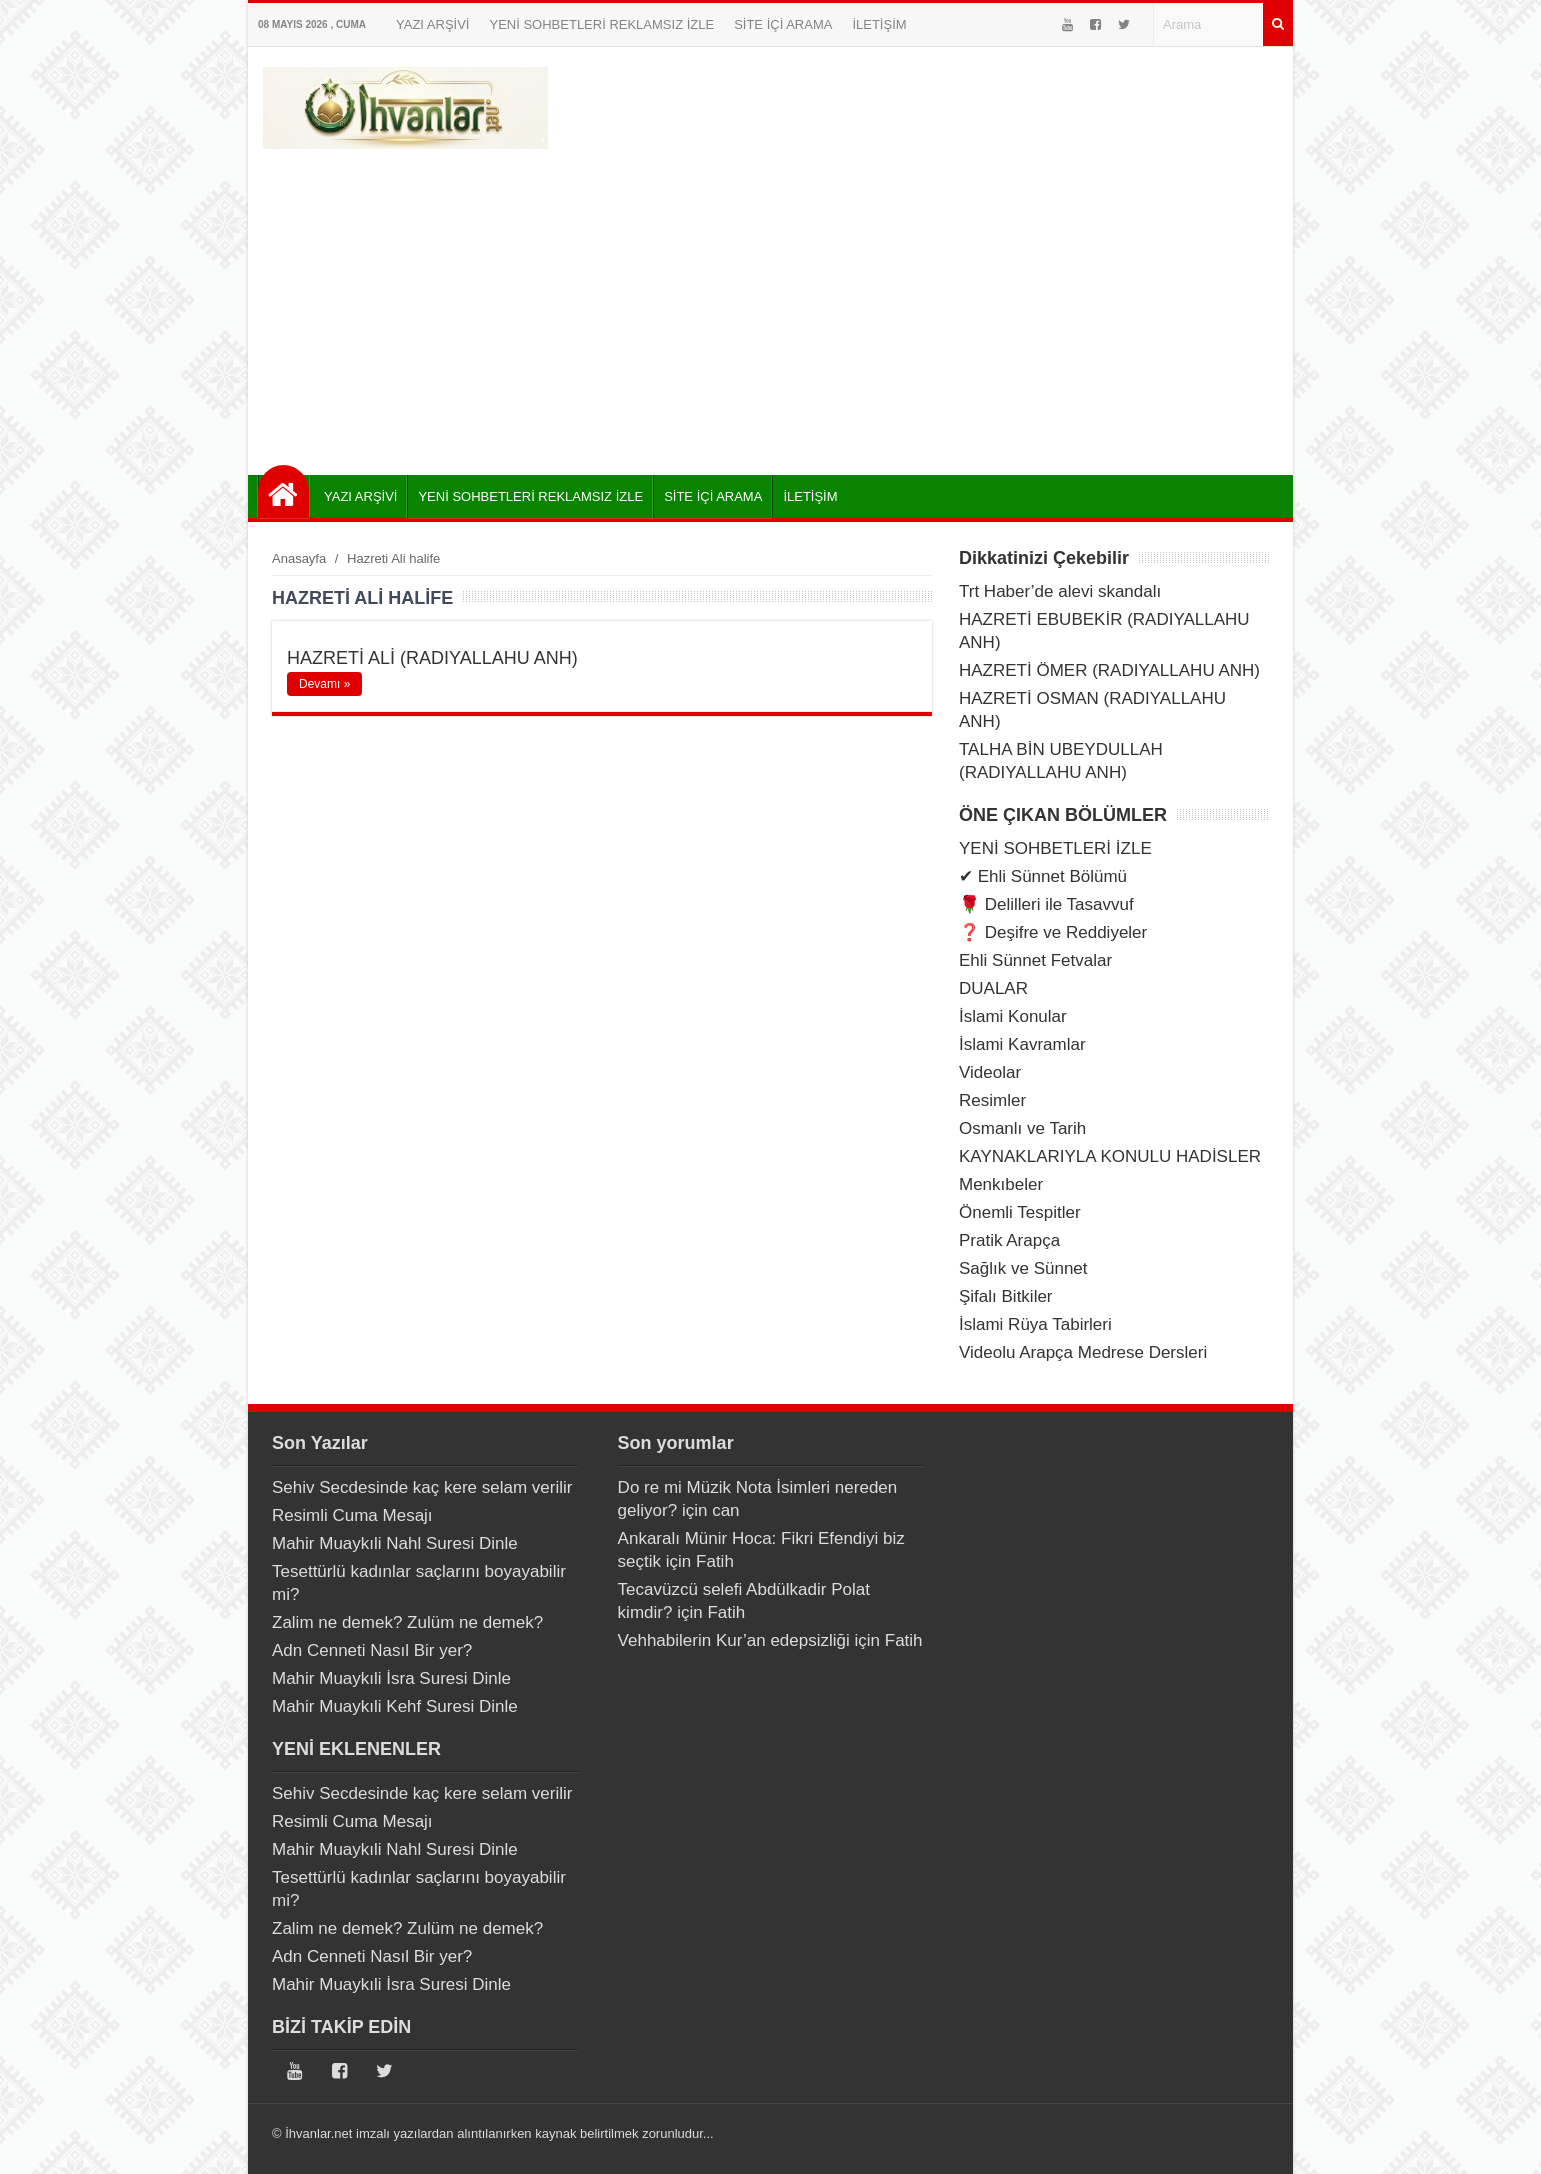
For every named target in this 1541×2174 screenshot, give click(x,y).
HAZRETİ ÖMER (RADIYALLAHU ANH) (1109, 670)
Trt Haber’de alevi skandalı (1060, 591)
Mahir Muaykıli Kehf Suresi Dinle (395, 1706)
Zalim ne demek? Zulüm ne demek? (407, 1622)
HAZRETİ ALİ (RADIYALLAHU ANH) (432, 658)
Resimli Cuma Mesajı (352, 1515)
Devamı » (324, 684)
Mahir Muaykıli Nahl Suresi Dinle (395, 1543)
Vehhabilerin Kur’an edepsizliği (734, 1640)
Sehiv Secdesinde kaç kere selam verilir (422, 1487)
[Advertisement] (770, 305)
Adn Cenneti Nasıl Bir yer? (372, 1650)
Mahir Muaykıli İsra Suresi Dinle (391, 1678)
